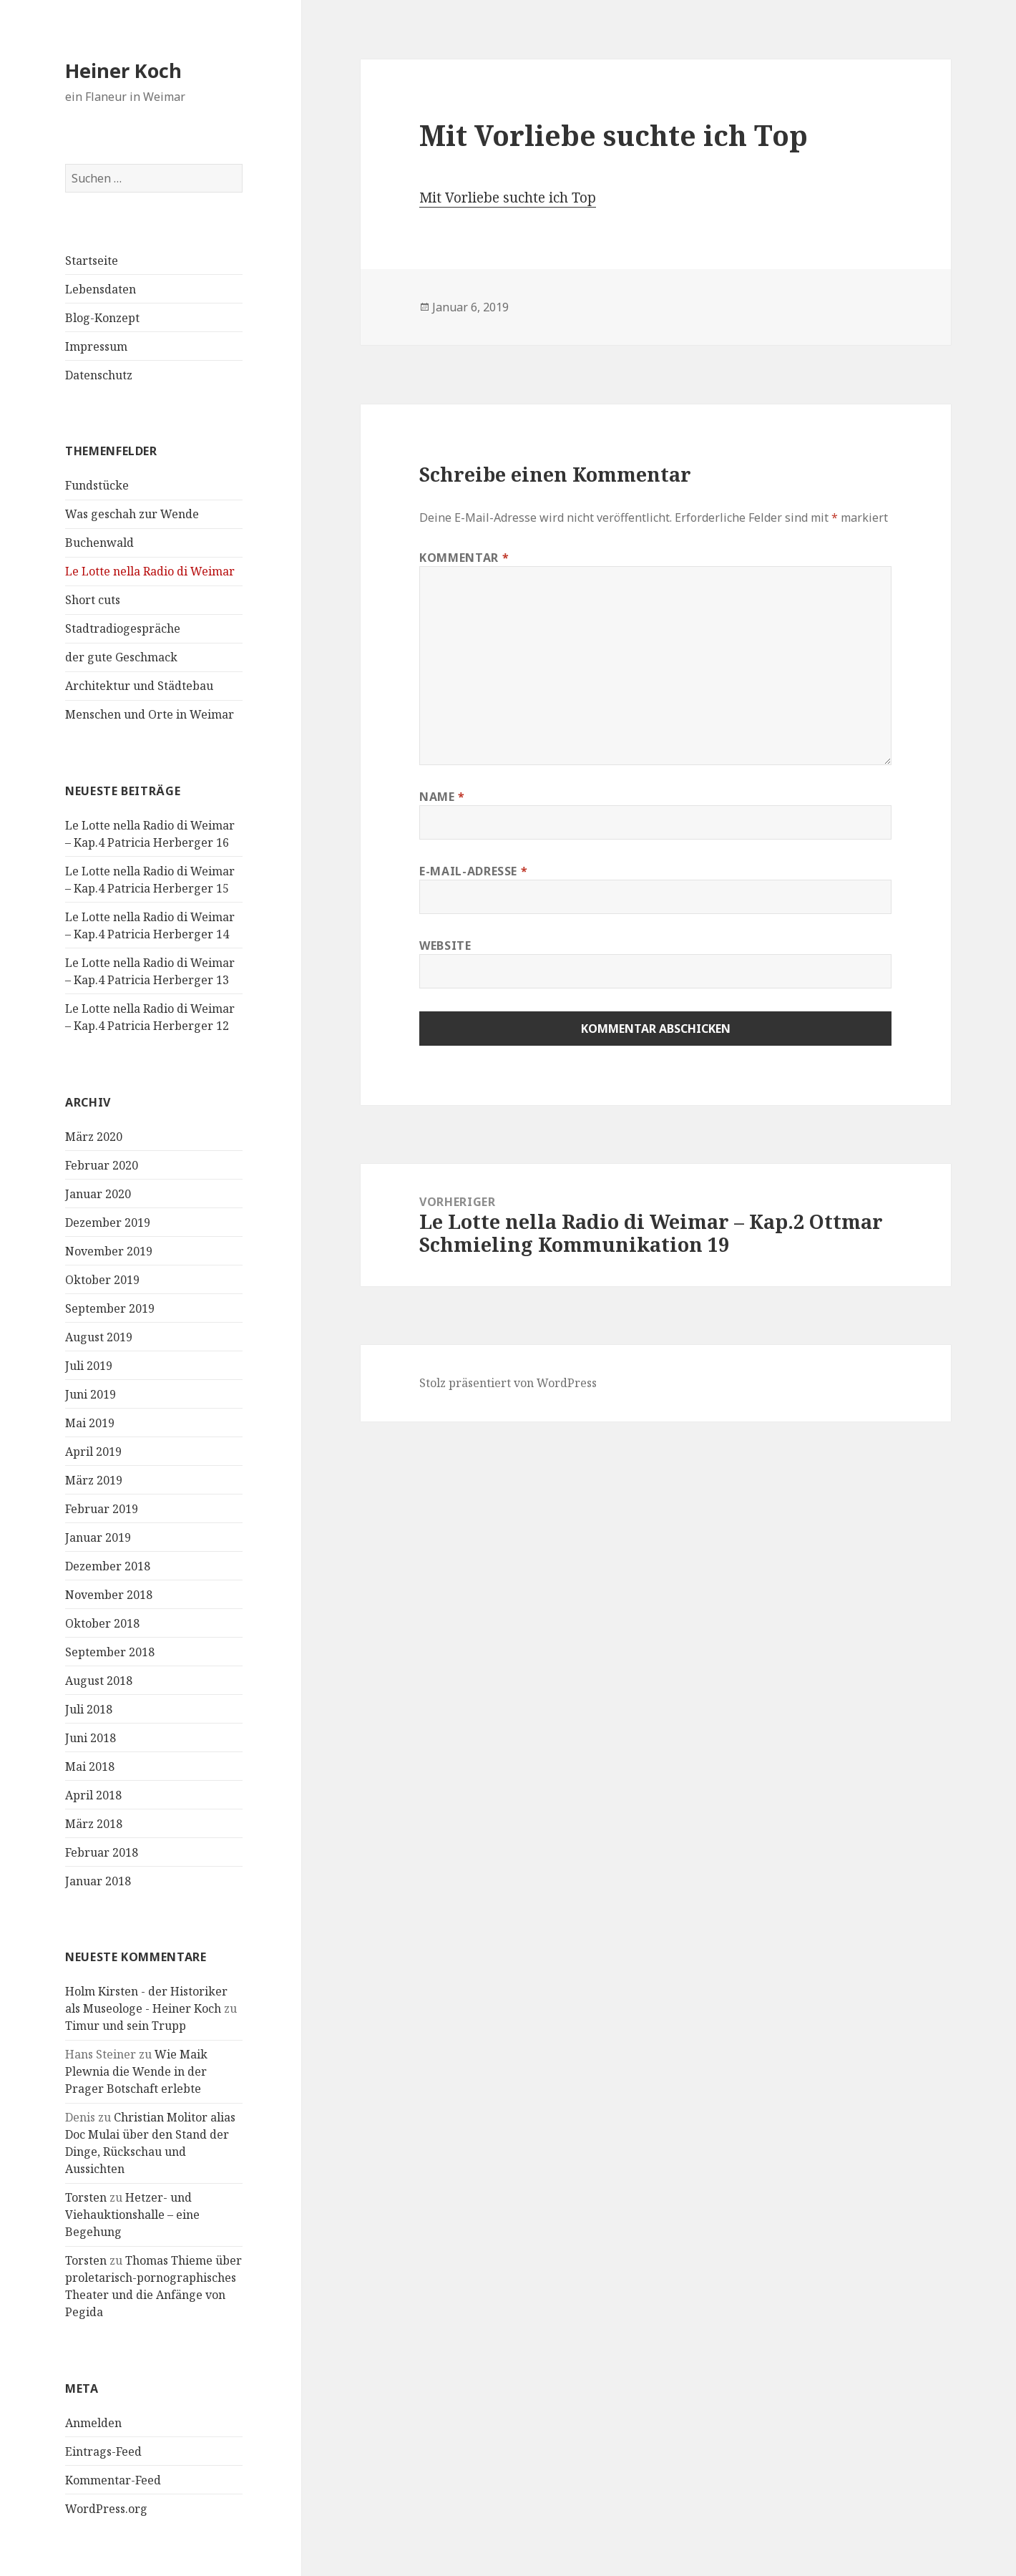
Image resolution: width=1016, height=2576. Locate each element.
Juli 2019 (88, 1366)
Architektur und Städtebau (139, 686)
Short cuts (92, 600)
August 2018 (98, 1680)
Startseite (91, 260)
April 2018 (93, 1795)
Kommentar (464, 557)
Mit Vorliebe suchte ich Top (507, 197)
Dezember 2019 (107, 1222)
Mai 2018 (89, 1766)
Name (442, 797)
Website (445, 945)
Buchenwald (99, 542)
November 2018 (108, 1595)
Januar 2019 (98, 1537)
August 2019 (98, 1337)
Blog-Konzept (102, 318)
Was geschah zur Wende (132, 514)
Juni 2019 (90, 1394)
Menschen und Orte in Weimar (149, 714)
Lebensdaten (100, 289)
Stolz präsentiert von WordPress (508, 1383)
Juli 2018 (88, 1709)
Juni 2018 (90, 1738)
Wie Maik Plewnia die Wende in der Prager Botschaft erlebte (136, 2071)
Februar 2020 (101, 1165)
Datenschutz (98, 375)
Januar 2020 (98, 1194)
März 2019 (93, 1480)
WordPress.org (106, 2509)
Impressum (96, 346)
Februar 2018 (101, 1852)
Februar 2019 (101, 1509)
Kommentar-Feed (113, 2480)
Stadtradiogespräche (122, 628)
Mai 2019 (89, 1423)
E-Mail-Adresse (473, 871)
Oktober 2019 (102, 1280)
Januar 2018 (98, 1881)
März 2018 (93, 1824)
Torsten (86, 2197)
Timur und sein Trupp (125, 2025)
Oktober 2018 (102, 1623)
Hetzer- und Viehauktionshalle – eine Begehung (132, 2214)
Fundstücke (97, 485)
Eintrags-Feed (103, 2451)
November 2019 (108, 1251)
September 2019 (110, 1308)
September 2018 (110, 1652)
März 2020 (93, 1136)
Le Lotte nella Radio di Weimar (150, 571)
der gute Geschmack (121, 657)
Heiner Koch (123, 70)
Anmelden (93, 2423)
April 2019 (93, 1451)
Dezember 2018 (107, 1566)
